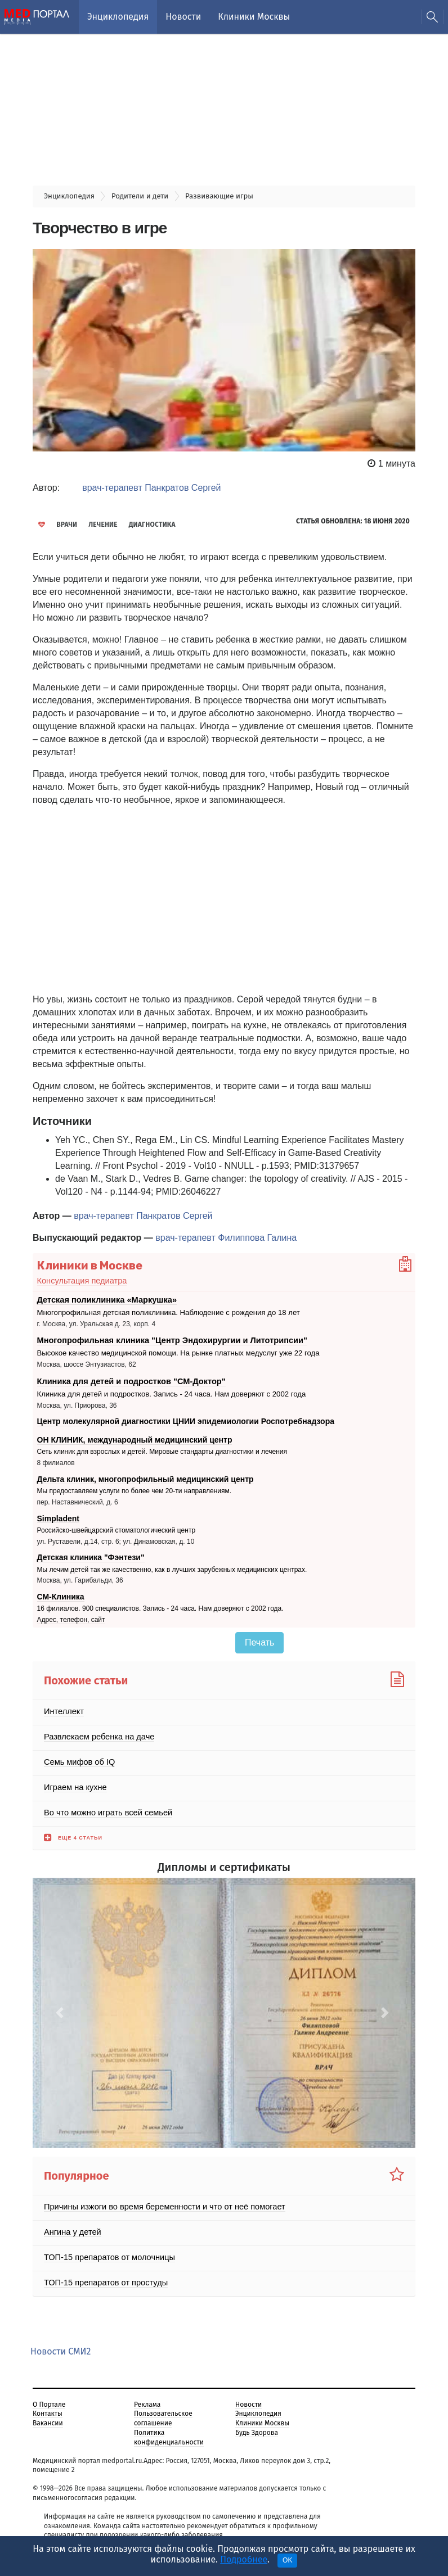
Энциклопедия (118, 16)
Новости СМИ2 (60, 2346)
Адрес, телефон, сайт (71, 1615)
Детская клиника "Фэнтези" (91, 1552)
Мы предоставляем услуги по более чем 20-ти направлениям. (134, 1486)
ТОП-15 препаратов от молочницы (107, 2252)
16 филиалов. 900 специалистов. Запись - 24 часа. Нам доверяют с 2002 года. (160, 1603)
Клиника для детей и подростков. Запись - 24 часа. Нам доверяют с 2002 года (159, 1389)
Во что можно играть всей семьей (105, 1807)
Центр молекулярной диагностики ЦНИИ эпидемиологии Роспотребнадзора (185, 1416)
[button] (61, 2008)
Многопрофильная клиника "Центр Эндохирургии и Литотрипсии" (167, 1338)
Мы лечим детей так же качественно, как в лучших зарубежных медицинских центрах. (172, 1565)
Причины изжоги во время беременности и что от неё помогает (160, 2201)
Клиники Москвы (254, 16)
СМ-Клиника (60, 1591)
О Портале (49, 2399)
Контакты (47, 2408)
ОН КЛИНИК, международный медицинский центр (134, 1434)
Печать (259, 1637)
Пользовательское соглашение (163, 2413)
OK (287, 2560)
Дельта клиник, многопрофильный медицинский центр (145, 1474)
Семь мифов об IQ (78, 1756)
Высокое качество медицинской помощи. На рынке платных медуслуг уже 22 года (165, 1350)
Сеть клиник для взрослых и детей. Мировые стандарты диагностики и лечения (162, 1447)
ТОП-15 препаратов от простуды (103, 2277)
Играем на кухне (74, 1782)
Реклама (147, 2399)
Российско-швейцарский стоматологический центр (116, 1525)
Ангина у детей (71, 2226)
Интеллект (63, 1706)
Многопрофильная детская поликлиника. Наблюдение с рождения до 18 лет (157, 1311)
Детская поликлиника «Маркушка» (104, 1298)
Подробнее (243, 2559)
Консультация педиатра (80, 1280)
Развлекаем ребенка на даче (97, 1731)
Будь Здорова (256, 2428)
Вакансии (48, 2418)
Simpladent (58, 1512)
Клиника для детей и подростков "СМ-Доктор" (127, 1376)
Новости (183, 16)
